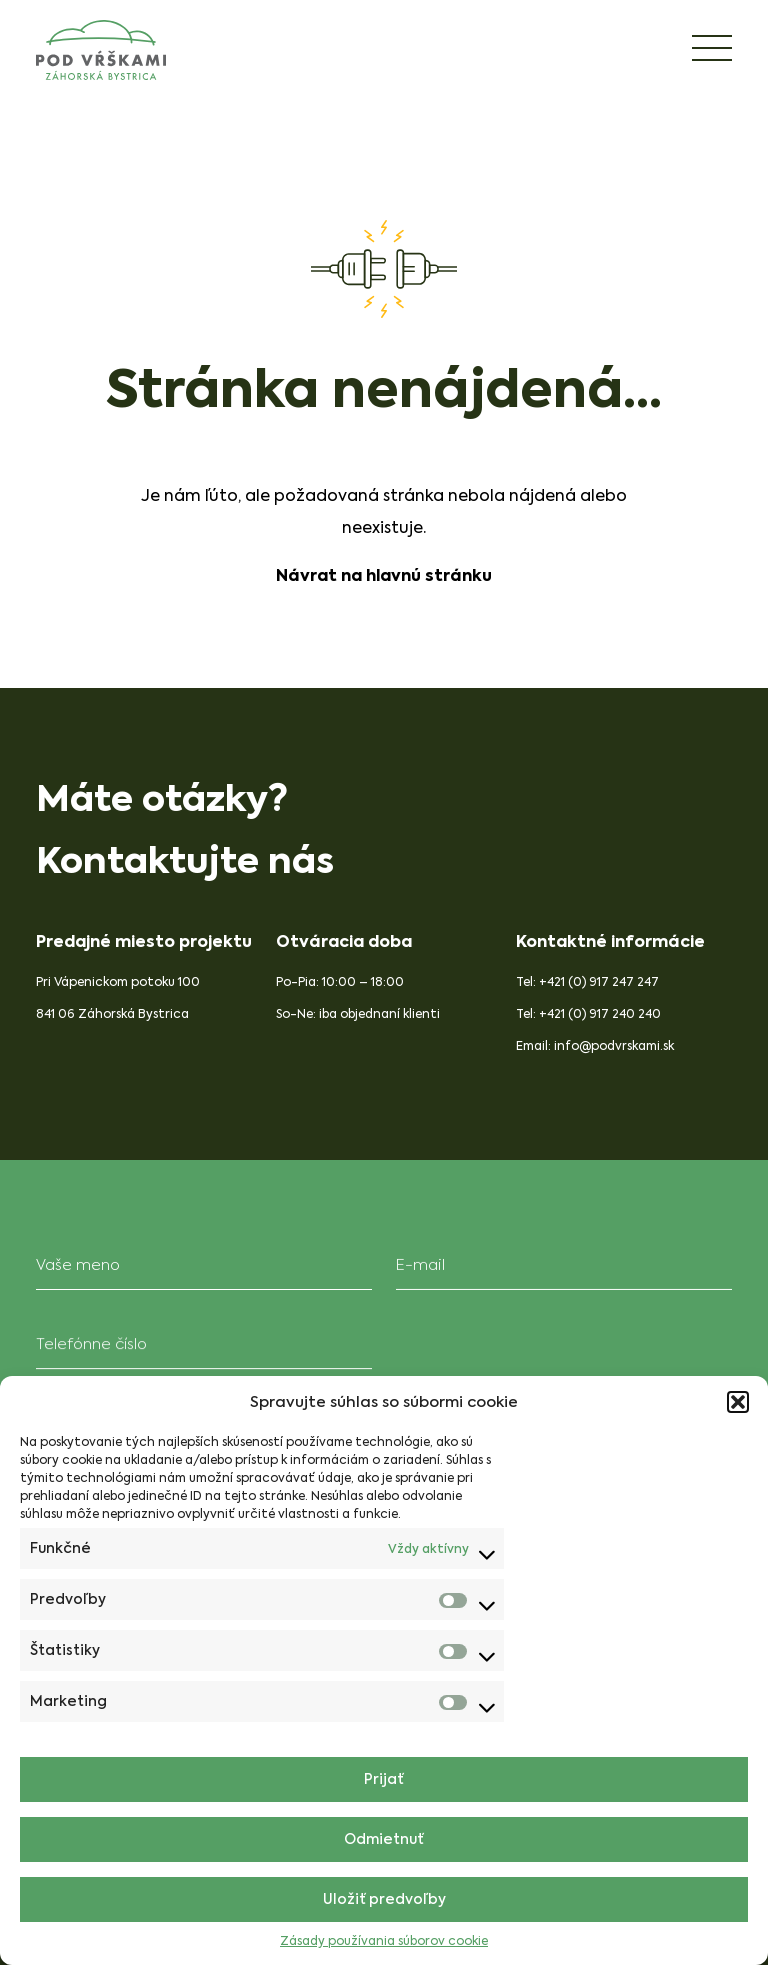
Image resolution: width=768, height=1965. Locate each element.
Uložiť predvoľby (384, 1899)
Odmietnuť (384, 1839)
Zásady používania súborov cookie (384, 1941)
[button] (738, 1402)
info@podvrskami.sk (615, 1046)
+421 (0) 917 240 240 (601, 1014)
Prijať (384, 1779)
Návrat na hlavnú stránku (384, 575)
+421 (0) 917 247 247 (600, 982)
